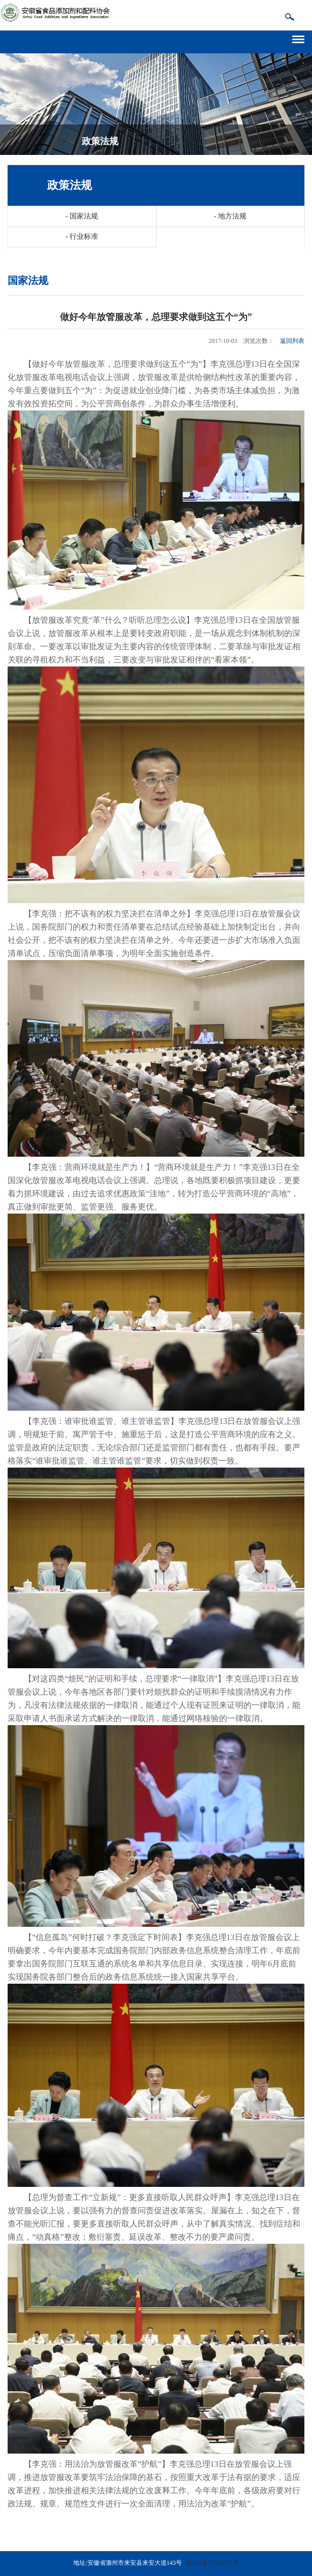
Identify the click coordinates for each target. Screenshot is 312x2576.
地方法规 (230, 216)
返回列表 (292, 340)
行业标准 (82, 236)
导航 (302, 37)
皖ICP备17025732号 (212, 2562)
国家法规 (82, 216)
